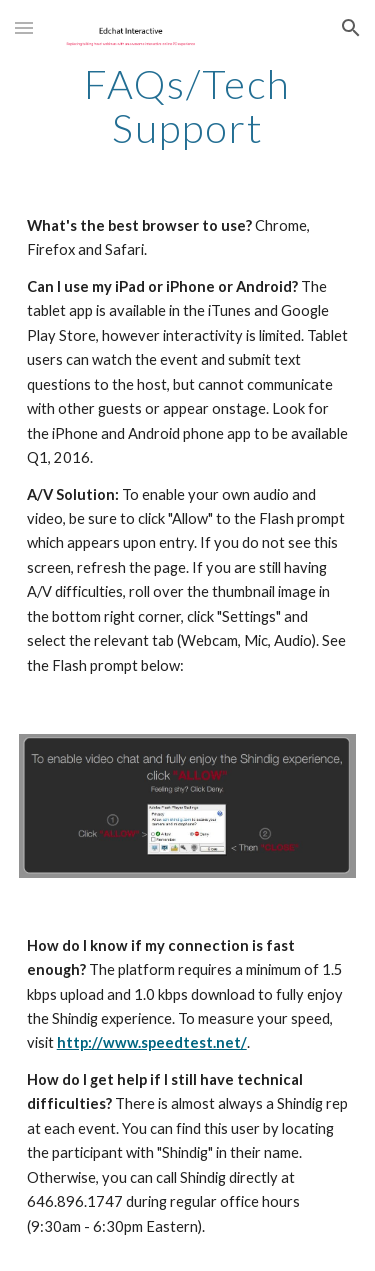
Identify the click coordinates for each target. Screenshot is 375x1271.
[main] (188, 106)
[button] (24, 27)
